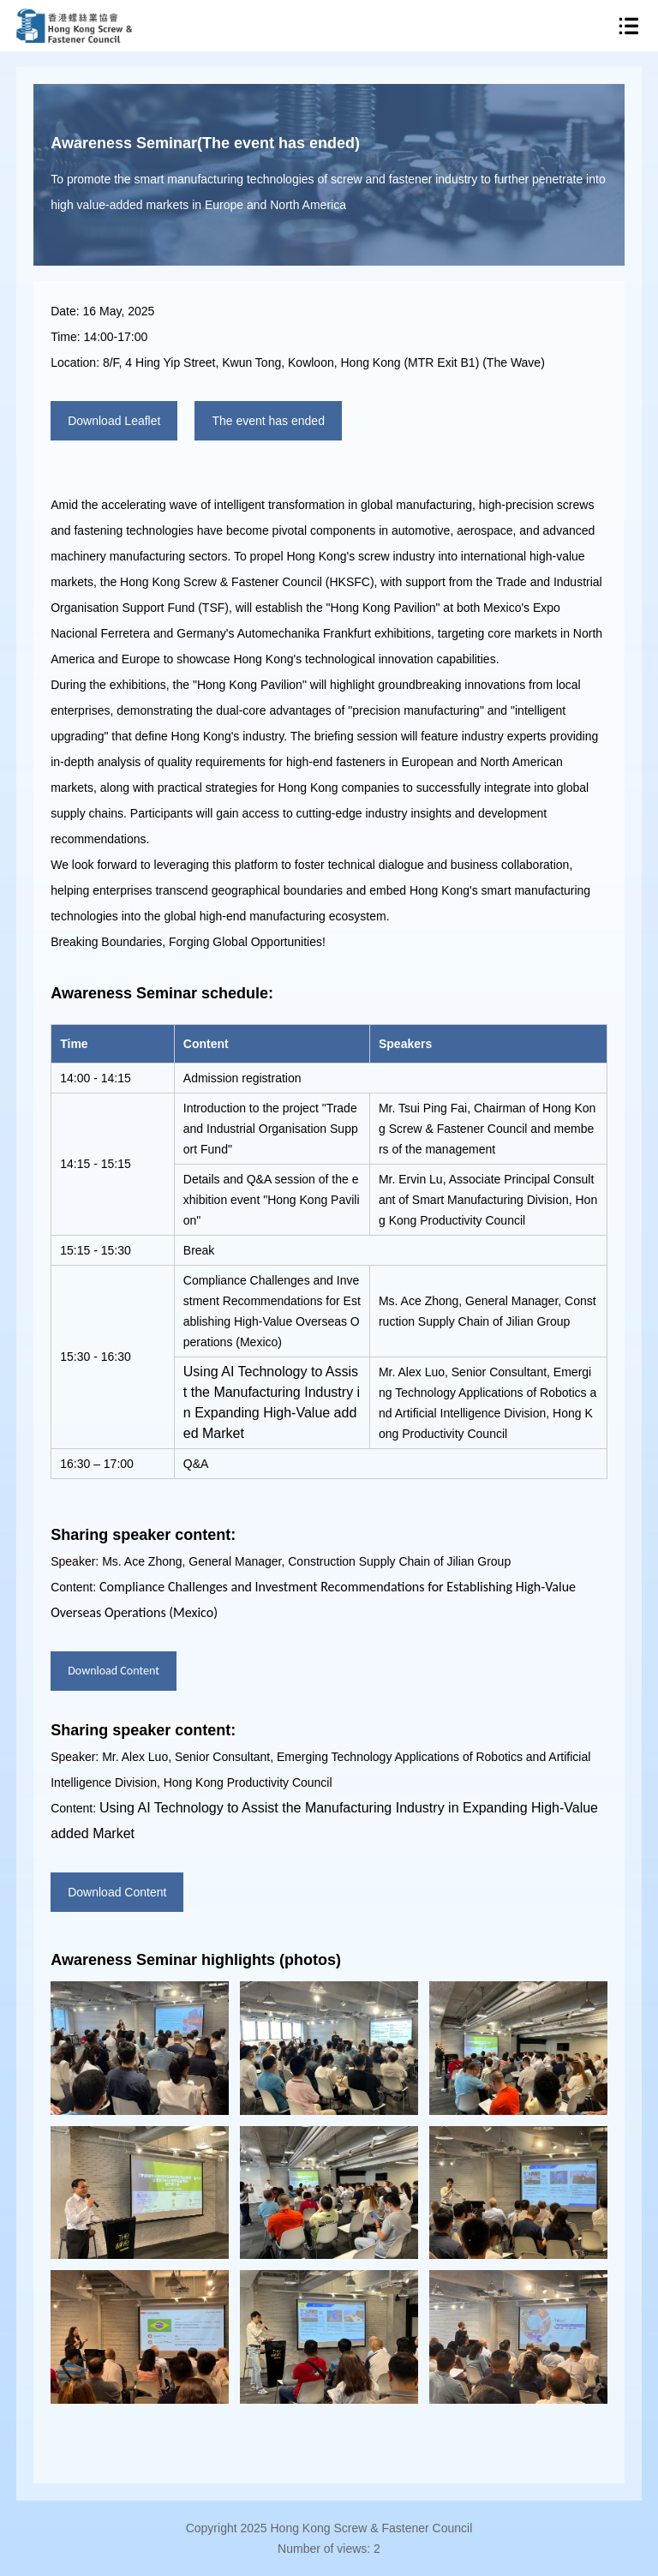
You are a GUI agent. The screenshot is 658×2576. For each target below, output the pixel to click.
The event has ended (268, 421)
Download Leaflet (114, 421)
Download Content (113, 1670)
